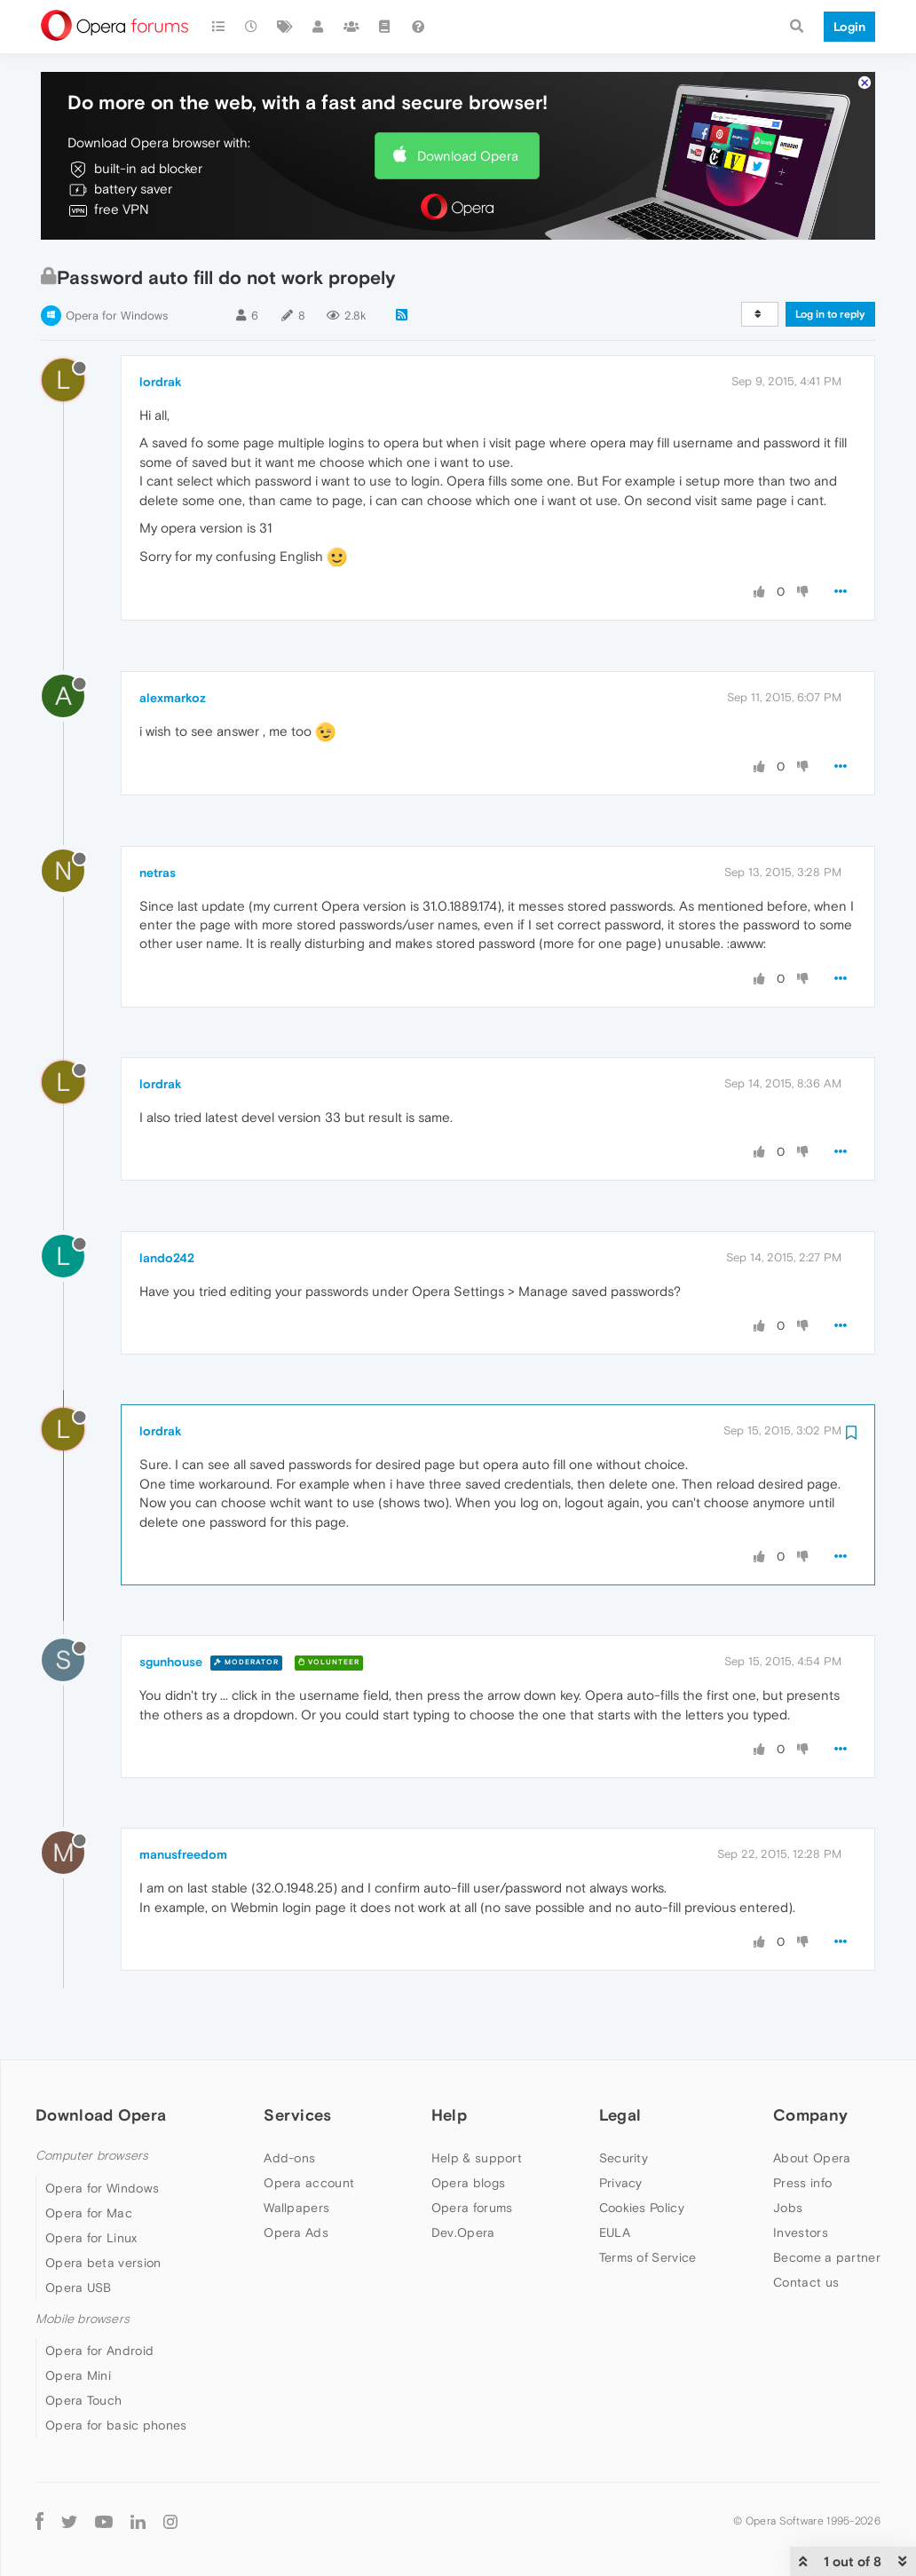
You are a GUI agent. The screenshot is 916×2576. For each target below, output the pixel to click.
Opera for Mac (88, 2213)
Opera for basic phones (116, 2425)
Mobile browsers (83, 2319)
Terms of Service (648, 2257)
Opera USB (78, 2287)
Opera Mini (78, 2375)
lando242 (166, 1258)
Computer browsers (92, 2155)
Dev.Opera (463, 2232)
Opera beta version (103, 2263)
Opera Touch (83, 2400)
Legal (620, 2115)
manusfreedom (183, 1854)
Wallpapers (296, 2208)
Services (297, 2115)
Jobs (787, 2208)
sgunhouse (170, 1662)
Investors (800, 2232)
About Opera (811, 2158)
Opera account (309, 2183)
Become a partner (826, 2257)
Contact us (806, 2282)
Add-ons (289, 2158)
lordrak (160, 382)
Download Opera (467, 155)
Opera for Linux (91, 2238)
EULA (614, 2232)
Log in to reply (830, 314)
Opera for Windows (117, 315)
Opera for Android (99, 2350)
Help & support (476, 2158)
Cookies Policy (641, 2208)
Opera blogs (468, 2183)
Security (623, 2158)
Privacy (621, 2183)
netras (157, 872)
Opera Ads (296, 2232)
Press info (802, 2183)
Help (449, 2115)
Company (810, 2115)
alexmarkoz (172, 698)
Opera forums (472, 2208)
